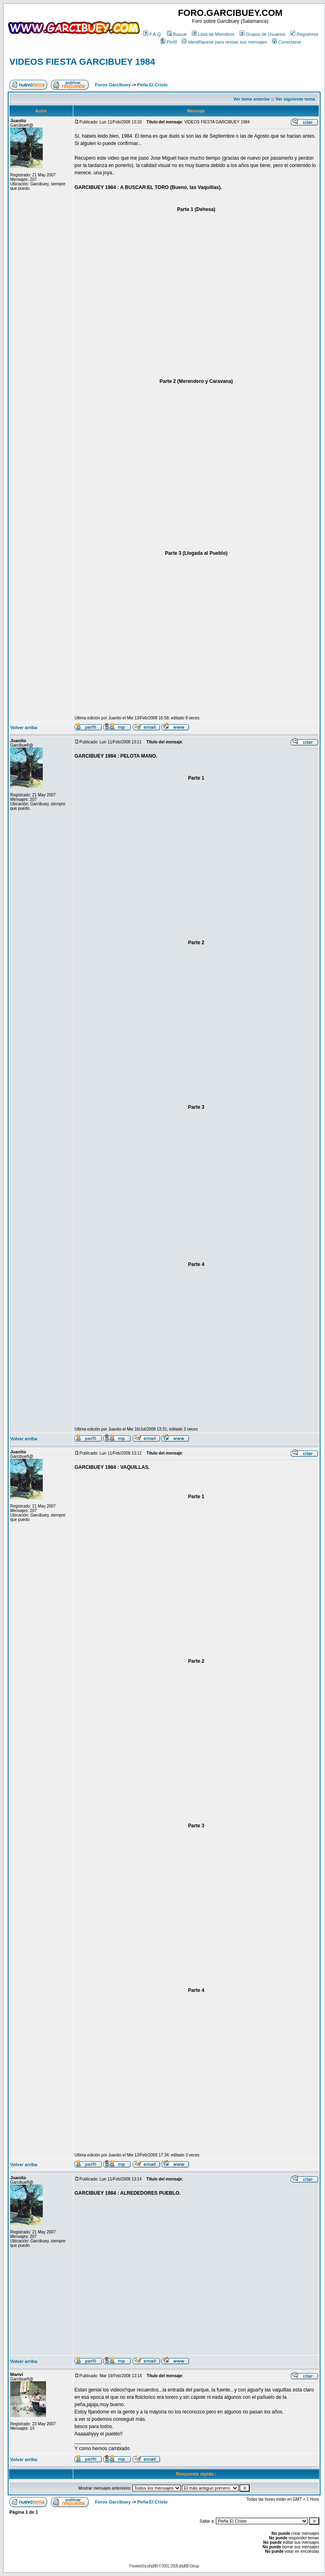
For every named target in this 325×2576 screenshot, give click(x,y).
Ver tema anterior (251, 99)
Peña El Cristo (152, 84)
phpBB (152, 2566)
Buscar (177, 34)
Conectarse (286, 42)
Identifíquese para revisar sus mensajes (224, 42)
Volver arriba (23, 727)
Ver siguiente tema (295, 99)
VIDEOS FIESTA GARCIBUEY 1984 (82, 62)
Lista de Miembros (213, 34)
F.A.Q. (152, 34)
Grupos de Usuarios (262, 34)
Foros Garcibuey (112, 84)
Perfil (168, 42)
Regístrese (304, 34)
